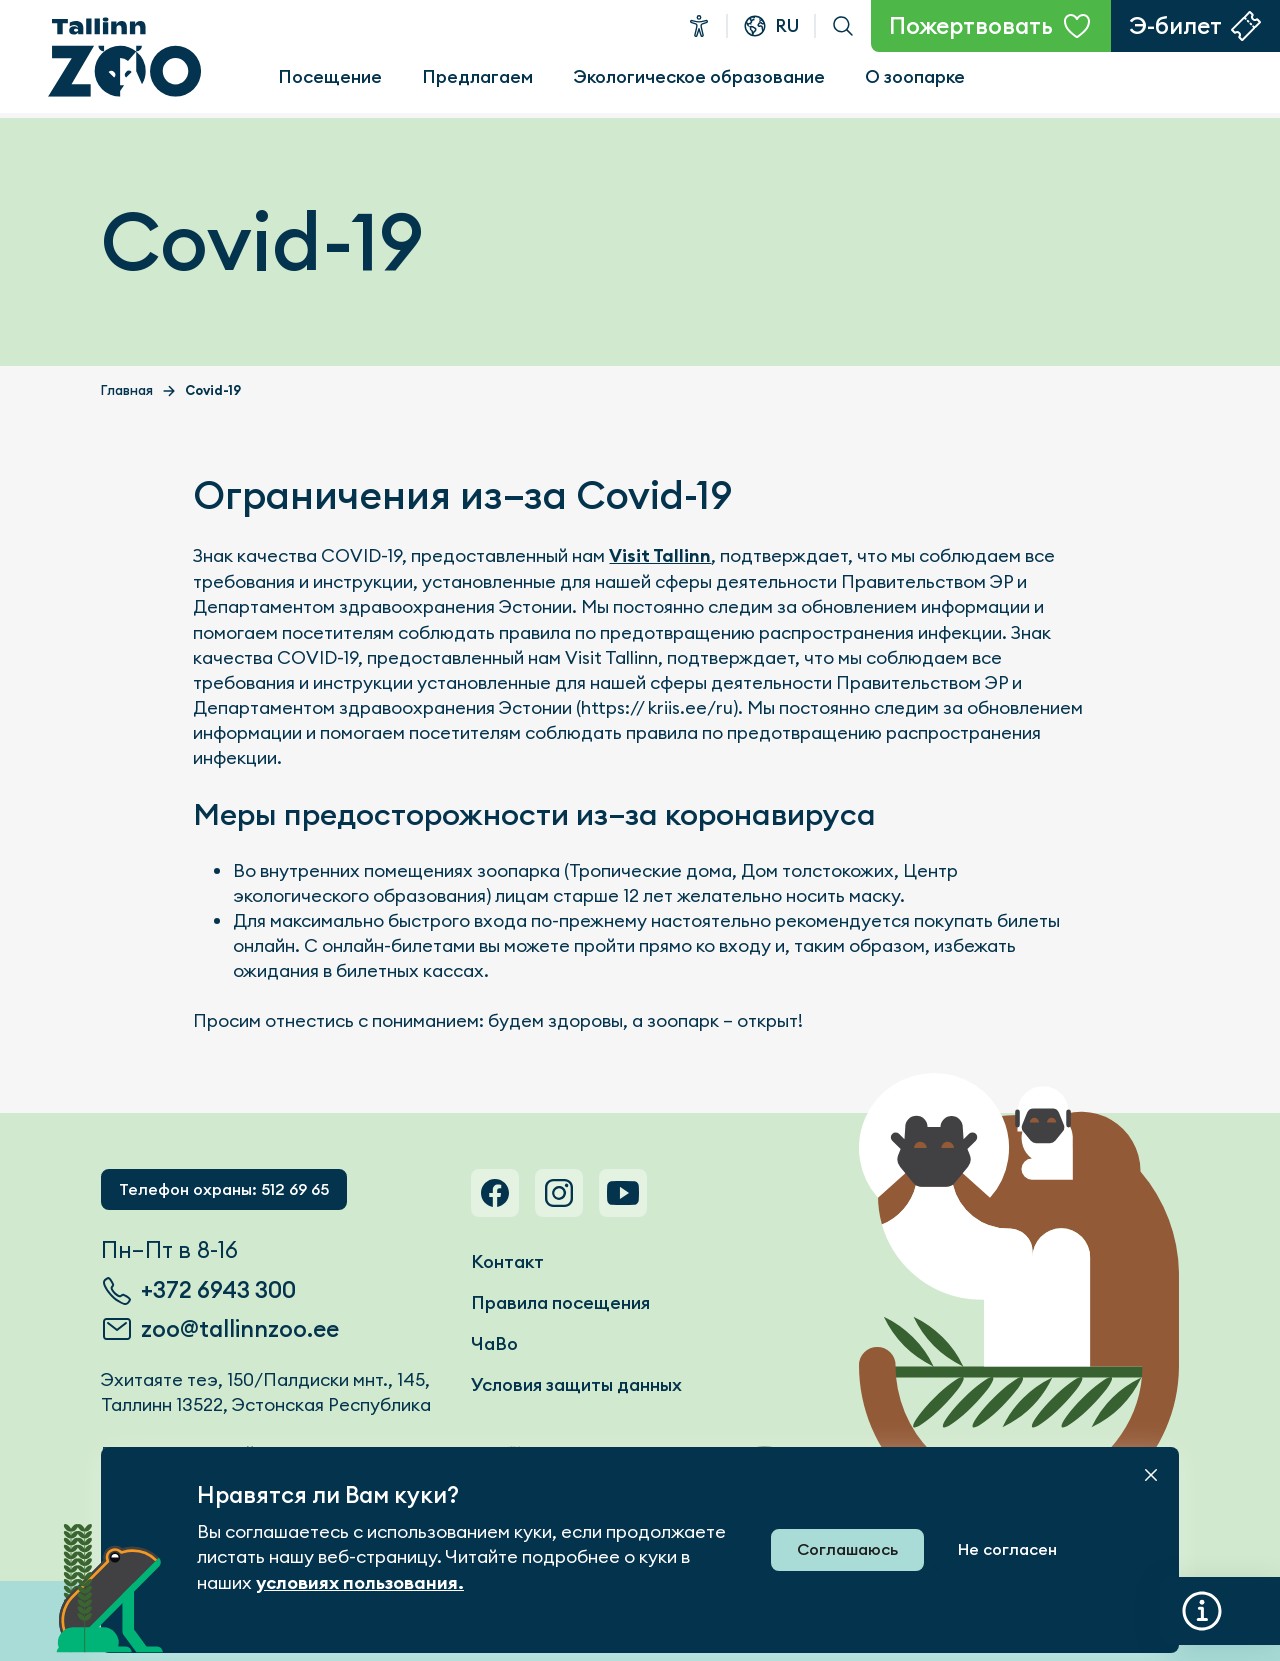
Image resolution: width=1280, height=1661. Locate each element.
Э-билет (1175, 26)
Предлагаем (477, 76)
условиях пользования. (360, 1583)
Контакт (507, 1261)
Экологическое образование (699, 76)
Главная (127, 390)
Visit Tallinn (660, 556)
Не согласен (1007, 1549)
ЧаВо (494, 1343)
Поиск (843, 26)
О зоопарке (915, 76)
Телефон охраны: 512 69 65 (224, 1189)
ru (787, 25)
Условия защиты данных (576, 1384)
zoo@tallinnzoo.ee (240, 1329)
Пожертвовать (971, 26)
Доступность (699, 26)
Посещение (330, 76)
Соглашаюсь (847, 1549)
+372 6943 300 (218, 1290)
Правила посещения (560, 1302)
